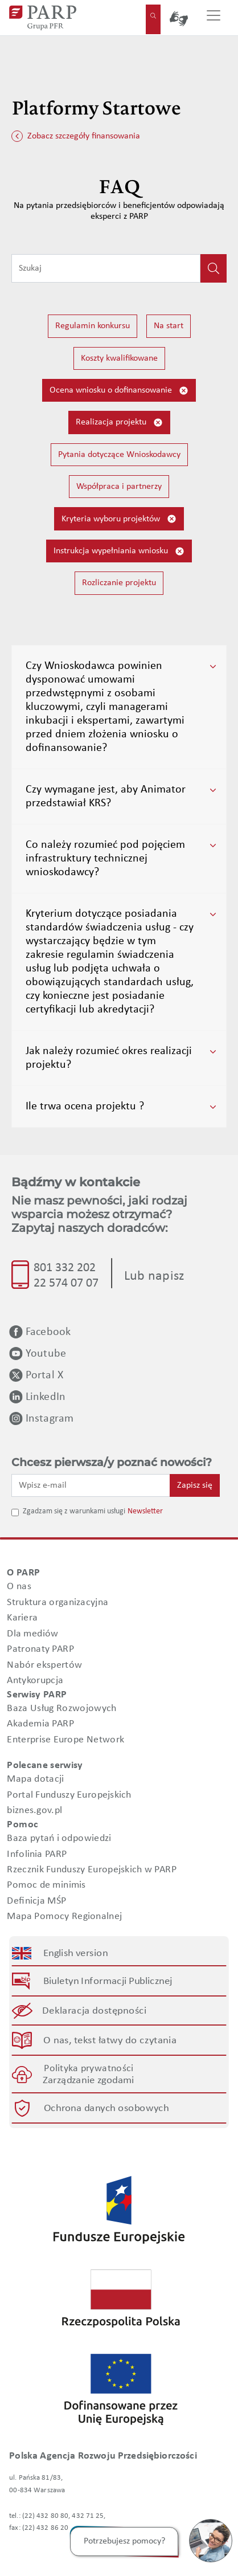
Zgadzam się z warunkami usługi (74, 1511)
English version (75, 1953)
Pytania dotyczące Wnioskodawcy (119, 454)
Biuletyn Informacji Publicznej (108, 1981)
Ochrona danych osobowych (106, 2108)
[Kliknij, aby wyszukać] (213, 268)
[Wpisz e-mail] (90, 1485)
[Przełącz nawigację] (213, 17)
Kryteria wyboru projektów (119, 519)
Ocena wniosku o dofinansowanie (119, 390)
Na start (168, 325)
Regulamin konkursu (92, 325)
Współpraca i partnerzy (119, 486)
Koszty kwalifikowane (119, 358)
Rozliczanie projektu (119, 582)
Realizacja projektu (119, 422)
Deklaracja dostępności (95, 2011)
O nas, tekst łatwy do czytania (110, 2041)
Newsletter (145, 1511)
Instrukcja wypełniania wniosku (119, 551)
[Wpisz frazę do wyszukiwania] (105, 268)
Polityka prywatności (88, 2068)
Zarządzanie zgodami (88, 2080)
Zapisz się (194, 1485)
